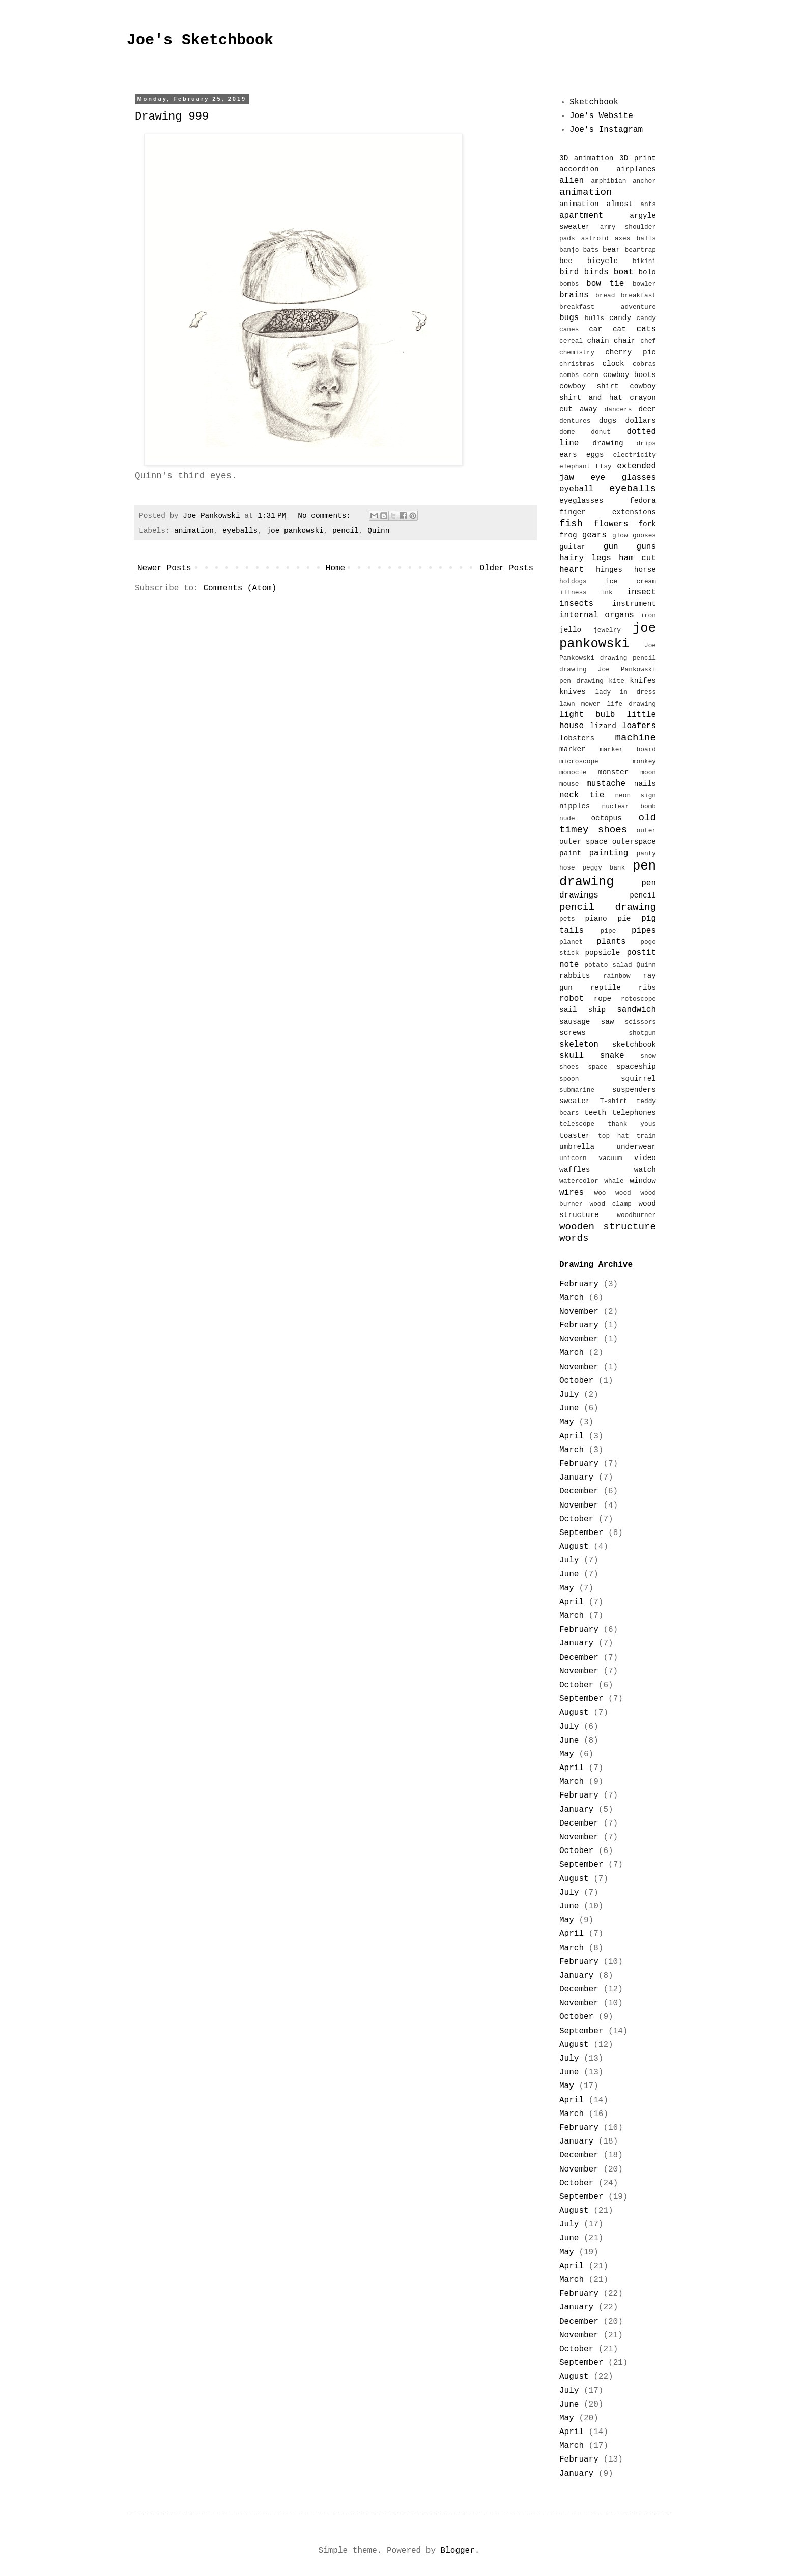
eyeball (576, 489)
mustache (605, 783)
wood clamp (611, 1204)
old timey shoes (607, 823)
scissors (640, 1022)
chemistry (576, 352)
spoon (569, 1079)
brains (574, 295)
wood (623, 1193)
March (571, 1298)
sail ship (582, 1010)
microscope (578, 761)
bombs (569, 284)
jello (570, 630)
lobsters (576, 738)
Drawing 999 (172, 116)
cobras (644, 364)
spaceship (636, 1067)
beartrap (640, 250)
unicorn (573, 1158)
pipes (644, 930)
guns (646, 547)
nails (645, 783)
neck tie (581, 795)
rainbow (617, 976)
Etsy (604, 466)
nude (567, 818)
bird (569, 272)
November (578, 1311)
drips (646, 443)
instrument (634, 604)
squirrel (638, 1079)
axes (623, 238)
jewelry (607, 630)
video (645, 1158)
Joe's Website (601, 116)
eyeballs (240, 531)
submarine (576, 1090)
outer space (583, 841)
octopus (606, 818)
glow (620, 535)
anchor (644, 181)
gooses (644, 535)
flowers (611, 524)
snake (612, 1055)
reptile (605, 987)
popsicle (602, 953)
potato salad (608, 965)
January (576, 1477)
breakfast (638, 295)
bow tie (605, 283)
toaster (574, 1136)
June (569, 1408)
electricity (634, 455)
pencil (345, 531)
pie (624, 919)
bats (590, 250)
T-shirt (614, 1101)
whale (613, 1181)
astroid (595, 238)
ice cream (631, 581)
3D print (637, 158)
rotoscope (638, 999)
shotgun (642, 1033)
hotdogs (573, 581)
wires (571, 1192)
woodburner (636, 1215)
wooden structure (607, 1226)
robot (571, 998)
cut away (578, 409)
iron (648, 615)
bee (566, 261)
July (569, 1394)
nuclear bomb (629, 807)
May (566, 1422)
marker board (628, 750)
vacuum (610, 1158)
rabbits (574, 976)
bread (605, 295)
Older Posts (506, 568)
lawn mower (580, 704)
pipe (608, 931)
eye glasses (623, 477)
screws (572, 1033)
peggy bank (603, 868)
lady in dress (625, 692)
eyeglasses (581, 501)
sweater (574, 1101)
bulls (594, 318)
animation (194, 531)
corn (591, 375)
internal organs (596, 615)
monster (613, 772)
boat (623, 272)
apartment (581, 215)
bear (611, 250)
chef (648, 341)
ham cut (637, 558)
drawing (607, 443)
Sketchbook (593, 102)
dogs (608, 421)
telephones (634, 1113)
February (578, 1284)
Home (335, 568)
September (581, 1533)
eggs (595, 455)
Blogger (458, 2550)
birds (596, 272)
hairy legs (585, 558)
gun (611, 547)
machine (635, 737)
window (643, 1181)
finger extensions (607, 512)
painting (609, 853)
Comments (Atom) (239, 588)
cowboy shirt (589, 386)
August (574, 1546)
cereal (571, 341)
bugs (569, 318)
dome (567, 432)
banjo (569, 250)
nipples (574, 806)
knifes (643, 681)
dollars (640, 421)
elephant (574, 466)
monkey (644, 761)
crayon (643, 398)
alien (571, 180)
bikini (644, 261)
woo (600, 1193)
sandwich (636, 1010)
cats (646, 329)
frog (568, 535)
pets (567, 919)
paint (570, 853)
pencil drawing (607, 907)
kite (616, 681)
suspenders (634, 1090)
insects (576, 604)
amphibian (608, 181)
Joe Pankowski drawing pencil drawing (607, 657)
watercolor (578, 1181)
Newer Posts (164, 568)
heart (571, 569)
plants (611, 941)
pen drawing (607, 874)
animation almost (596, 204)
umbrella (576, 1147)
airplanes (636, 169)
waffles (574, 1170)
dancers (618, 409)
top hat (613, 1136)
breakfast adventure (607, 307)
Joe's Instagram (606, 129)
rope (603, 999)
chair (625, 341)
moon (648, 772)
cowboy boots (629, 375)
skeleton (578, 1044)
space (597, 1067)
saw (607, 1022)
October (576, 1380)
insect (641, 592)
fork (647, 524)
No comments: (326, 516)
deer (647, 409)
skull (571, 1055)
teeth (595, 1113)
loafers (639, 726)
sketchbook (634, 1044)
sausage (574, 1022)
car (595, 329)
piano (596, 919)
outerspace (634, 841)
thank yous (632, 1124)
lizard (603, 726)
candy (620, 318)
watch (645, 1170)
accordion (579, 169)
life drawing (631, 704)
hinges (609, 570)
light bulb (587, 714)
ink (607, 592)
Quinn (378, 531)
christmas (576, 364)
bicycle (602, 261)
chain (598, 341)
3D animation (586, 158)
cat (619, 329)
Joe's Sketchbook (200, 40)
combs (569, 375)
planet (571, 942)
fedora (643, 501)
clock (613, 364)
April (571, 1436)
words (574, 1238)
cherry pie (630, 352)
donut (600, 432)
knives (572, 692)
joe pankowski (294, 531)
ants (648, 204)
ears (568, 455)
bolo (647, 272)
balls (646, 238)
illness (573, 592)
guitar (572, 547)
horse (645, 570)
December (578, 1491)
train (646, 1136)
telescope (576, 1124)
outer (646, 830)
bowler (644, 284)
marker (572, 749)
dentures (574, 421)
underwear (636, 1147)
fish (571, 523)
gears (594, 535)
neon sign (635, 795)
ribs (647, 987)
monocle (573, 772)
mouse (569, 784)
